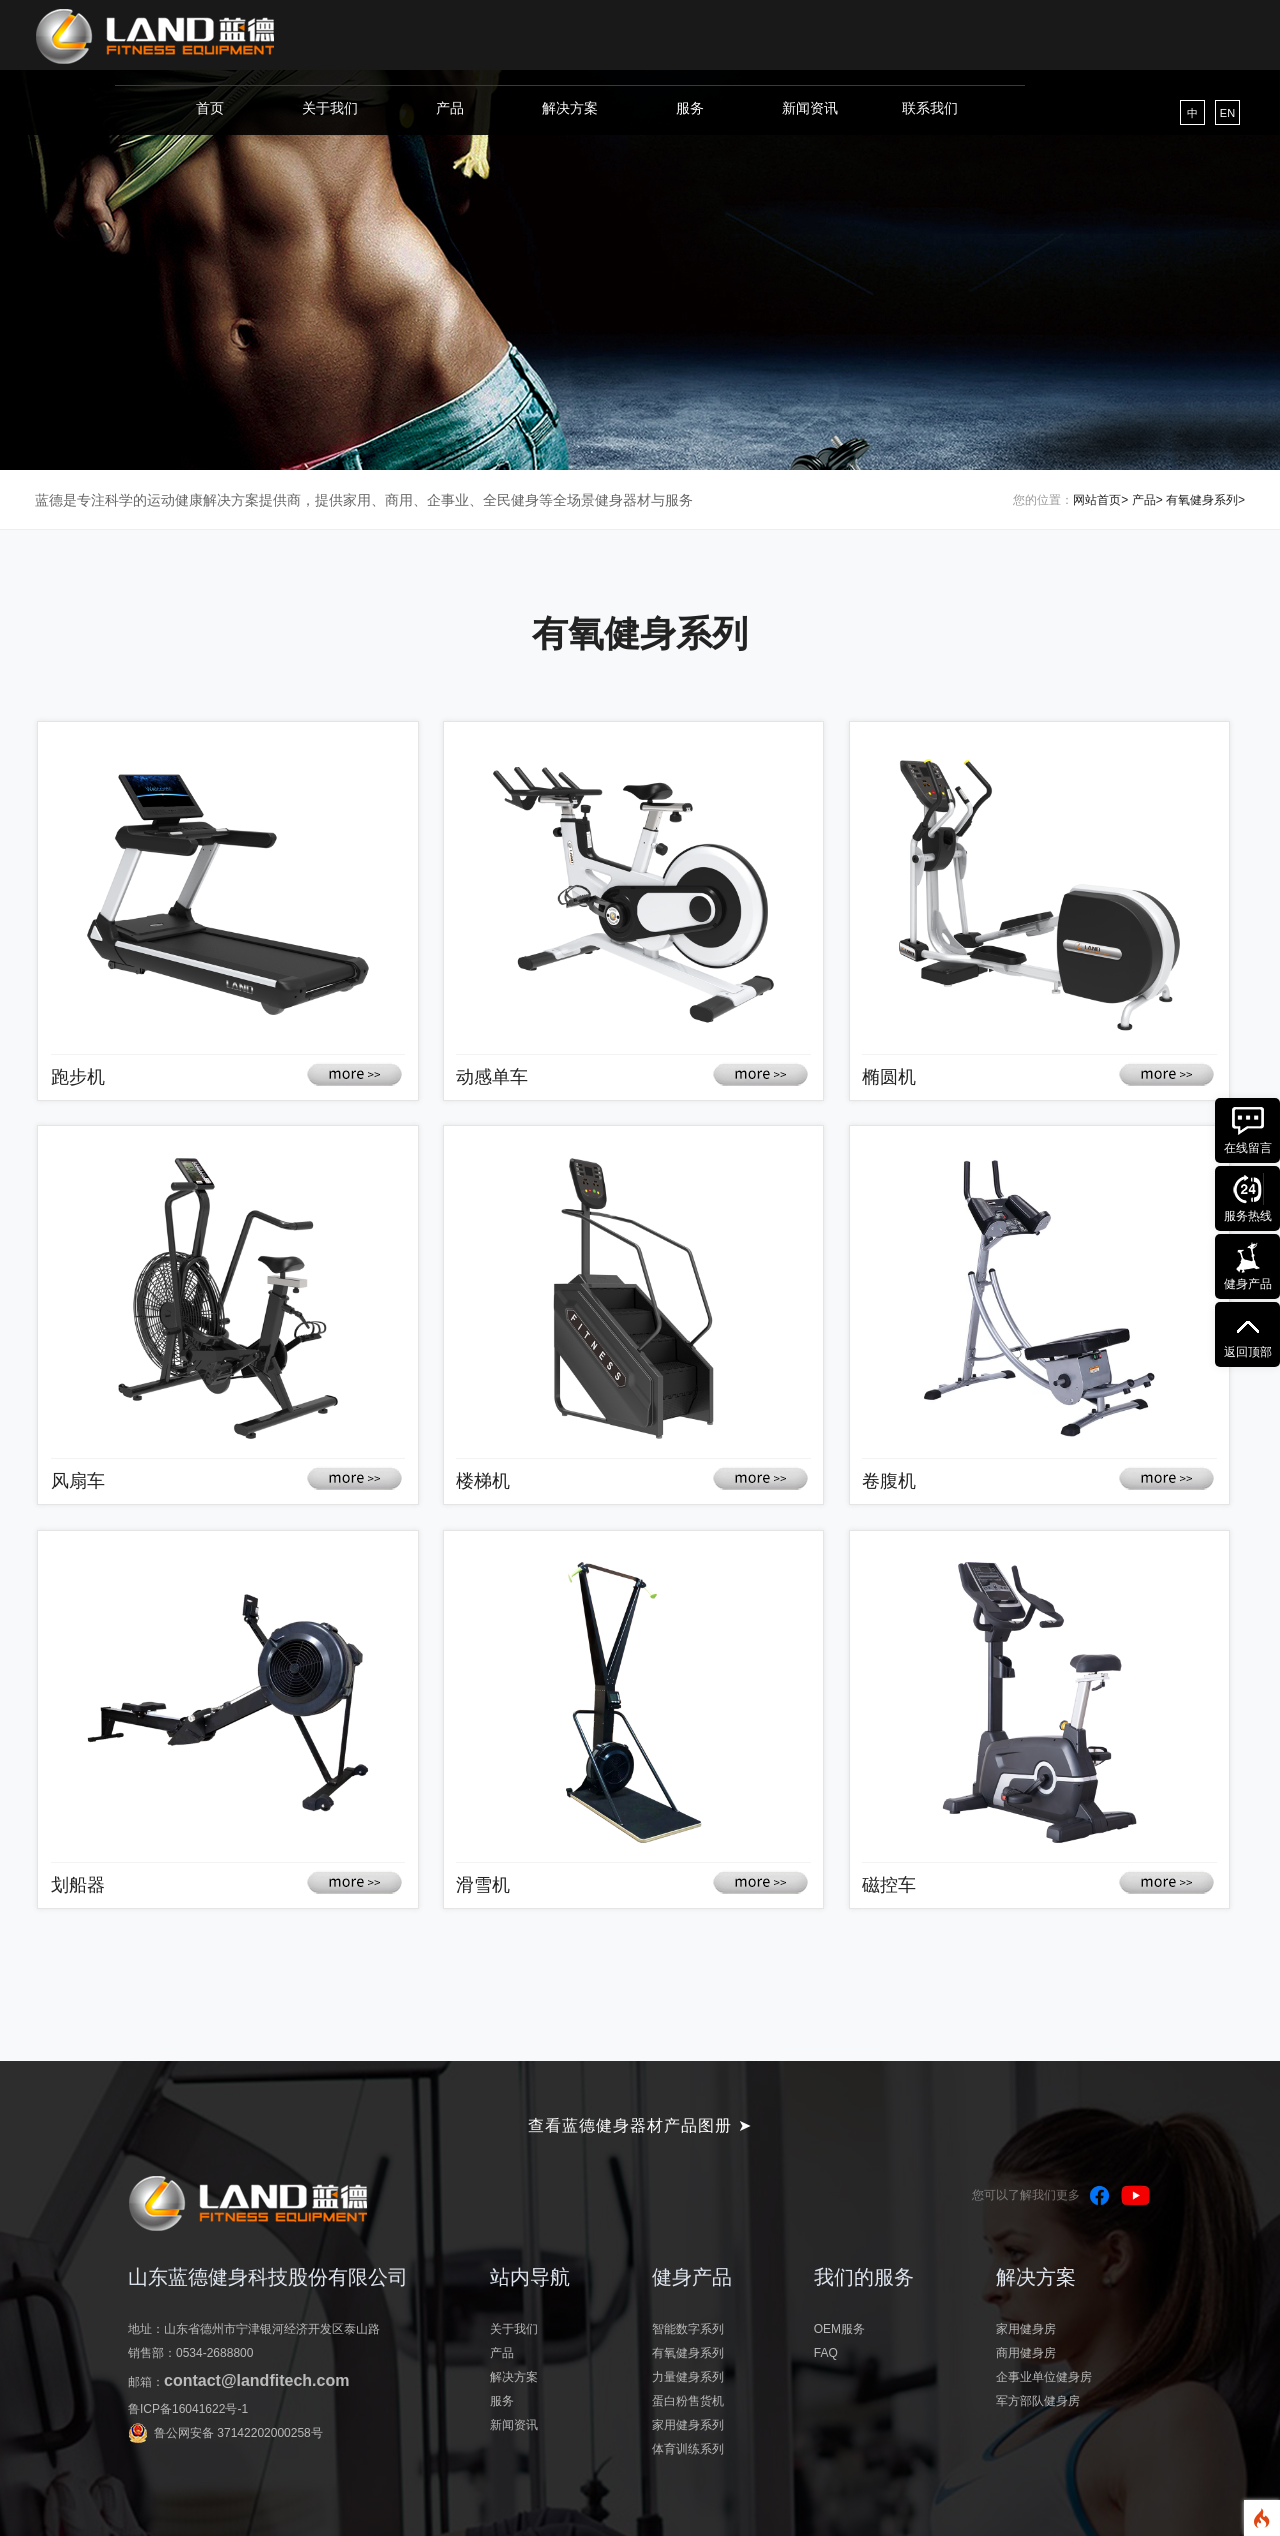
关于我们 (330, 108)
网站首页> (1100, 500)
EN (1227, 113)
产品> (1147, 500)
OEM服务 (839, 2329)
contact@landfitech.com (256, 2380)
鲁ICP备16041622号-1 (188, 2409)
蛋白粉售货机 (688, 2401)
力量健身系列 (688, 2377)
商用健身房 (1026, 2353)
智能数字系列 (688, 2329)
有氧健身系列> (1205, 500)
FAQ (826, 2353)
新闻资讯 (810, 108)
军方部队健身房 (1038, 2401)
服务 (690, 108)
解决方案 (570, 108)
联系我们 (930, 108)
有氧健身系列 (688, 2353)
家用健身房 (1026, 2329)
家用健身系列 (688, 2425)
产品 (450, 108)
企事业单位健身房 (1044, 2377)
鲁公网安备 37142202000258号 (238, 2433)
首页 (210, 108)
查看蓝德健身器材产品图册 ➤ (639, 2125)
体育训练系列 (688, 2449)
